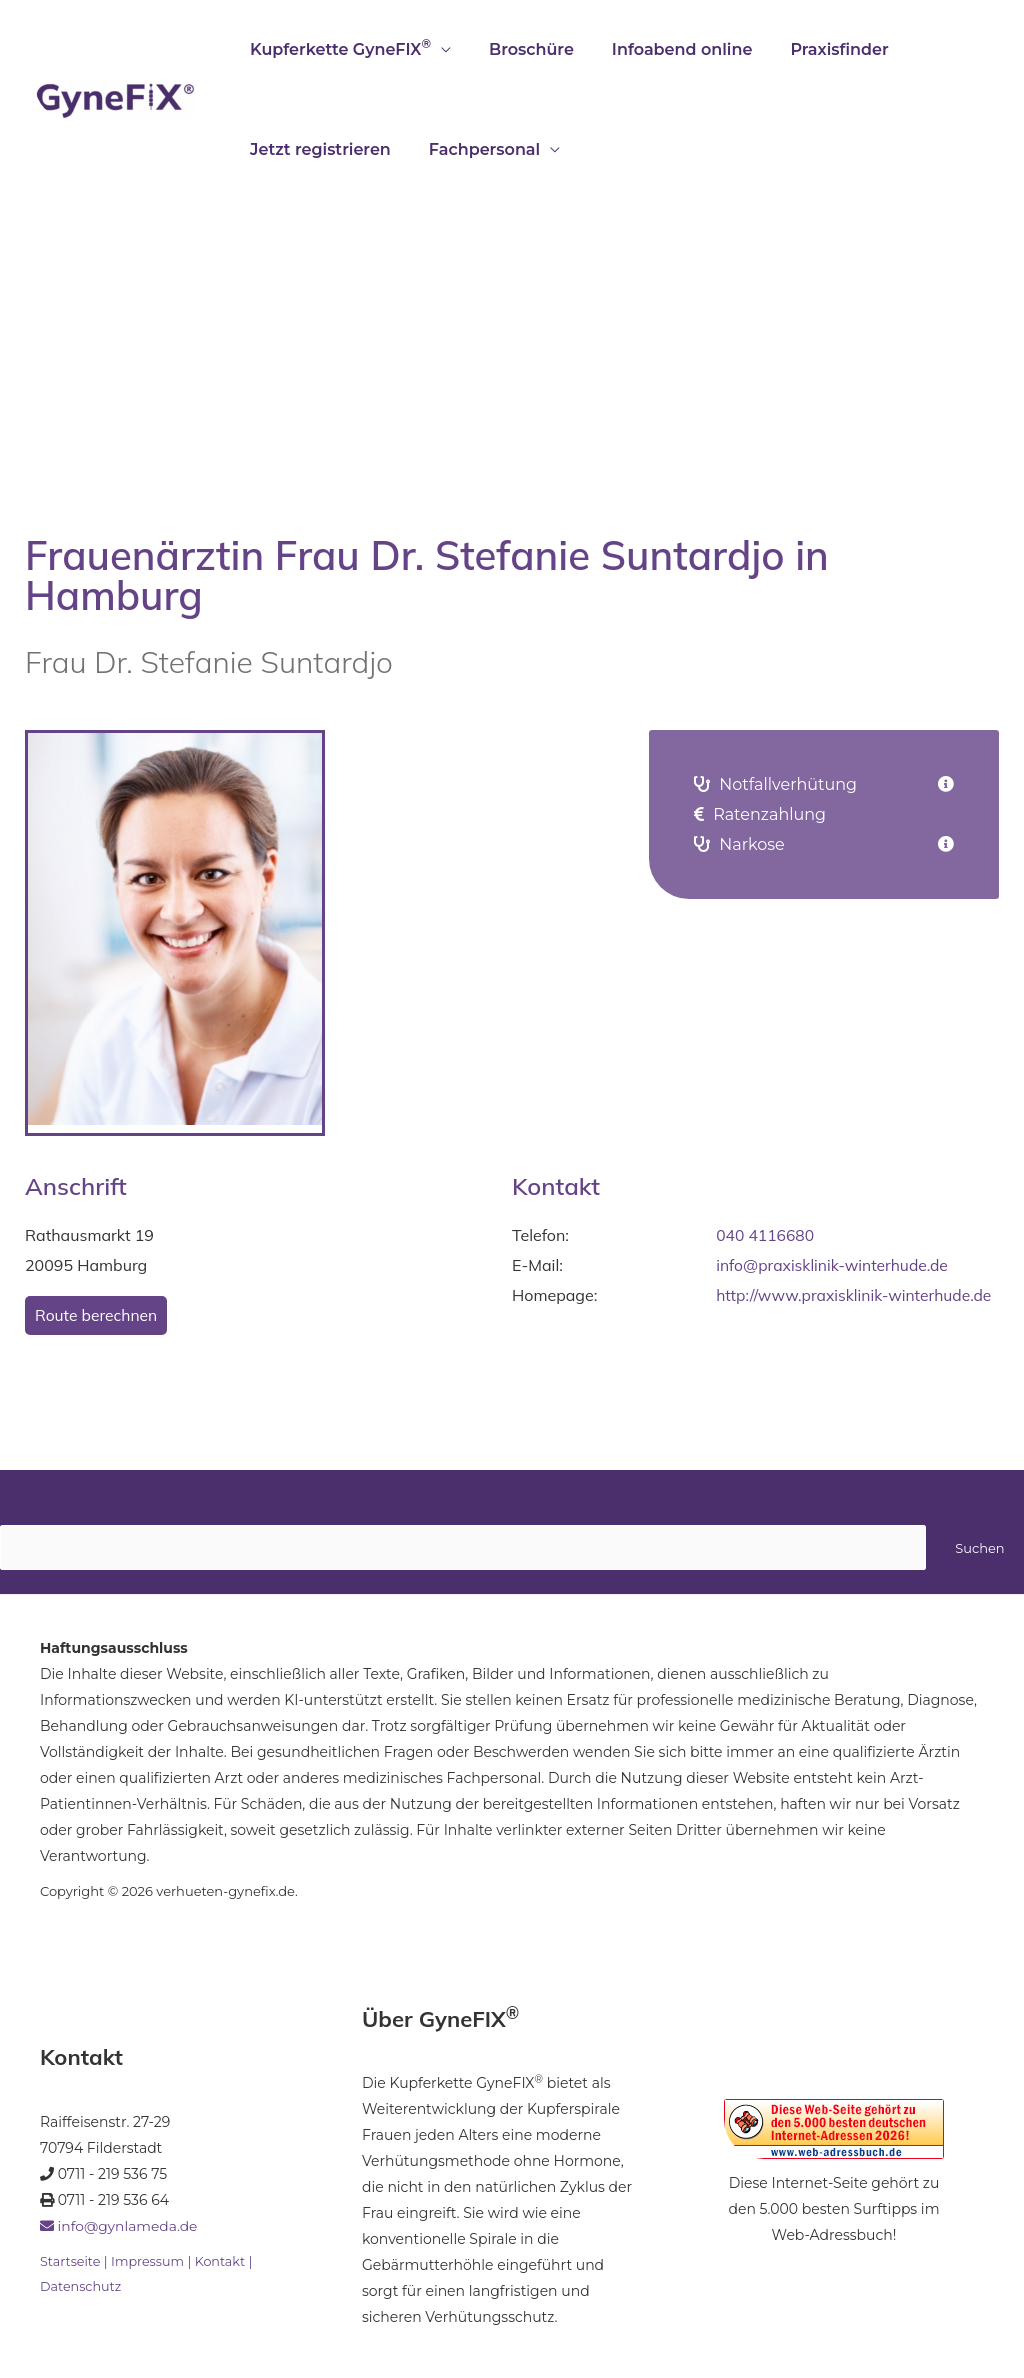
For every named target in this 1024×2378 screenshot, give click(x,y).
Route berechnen (97, 1315)
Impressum (149, 2262)
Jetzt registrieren (317, 149)
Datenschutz (81, 2286)
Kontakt (224, 2262)
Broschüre (522, 49)
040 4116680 (766, 1235)
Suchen (979, 1548)
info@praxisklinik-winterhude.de (834, 1265)
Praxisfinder (818, 49)
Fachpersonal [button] (475, 149)
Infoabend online (667, 49)
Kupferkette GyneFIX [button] (337, 47)
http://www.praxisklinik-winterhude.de (857, 1295)
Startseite (71, 2262)
